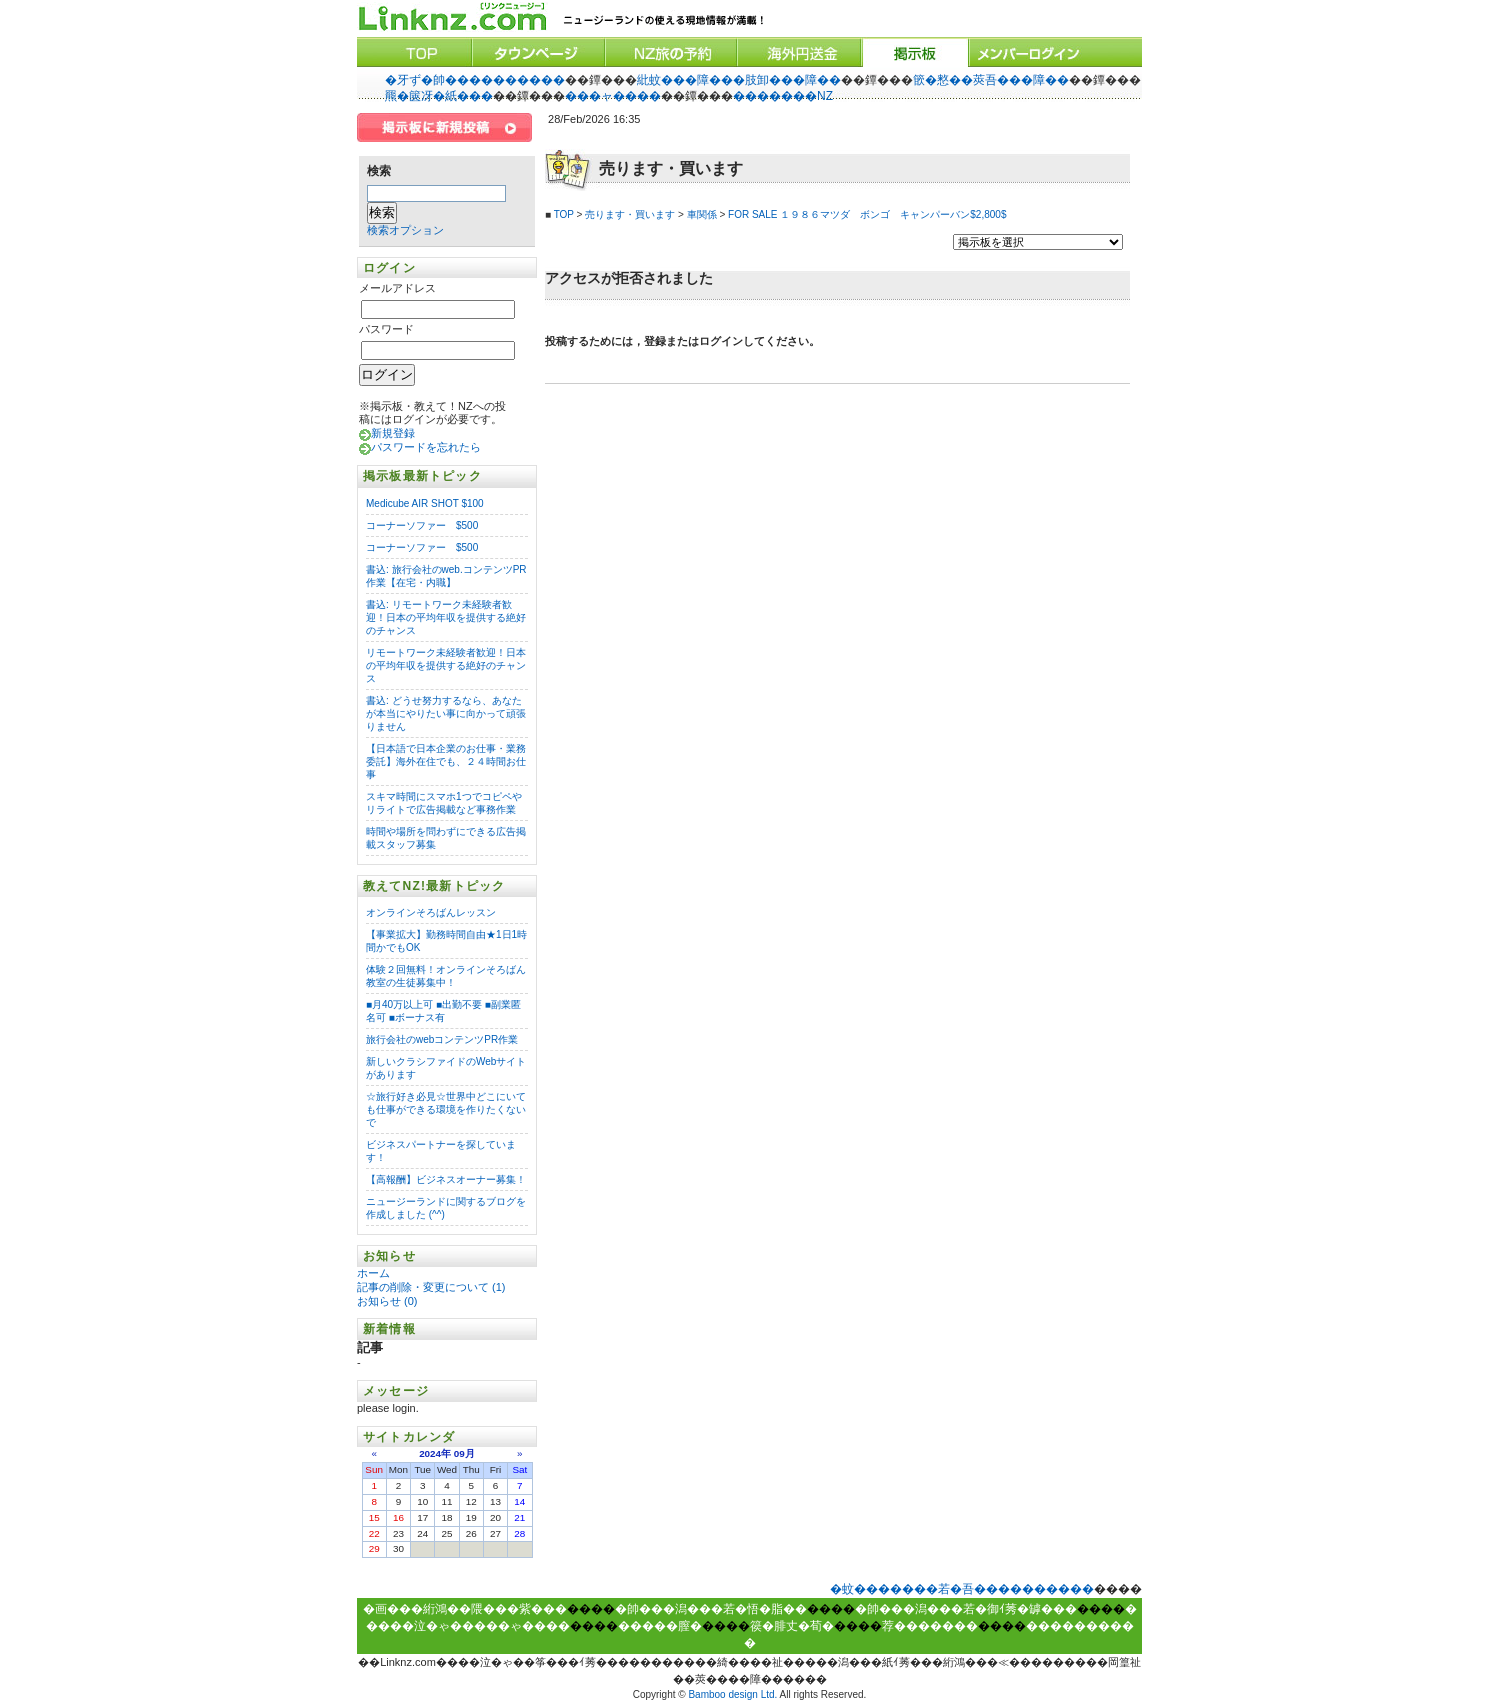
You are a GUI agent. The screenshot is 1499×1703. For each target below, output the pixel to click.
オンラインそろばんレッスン (431, 912)
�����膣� (660, 1626)
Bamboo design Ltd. (732, 1694)
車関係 (702, 214)
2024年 (435, 1453)
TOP (564, 214)
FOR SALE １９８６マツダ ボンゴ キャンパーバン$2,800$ (867, 214)
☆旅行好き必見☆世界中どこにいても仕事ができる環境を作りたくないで (446, 1109)
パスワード (386, 329)
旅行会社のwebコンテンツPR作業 (442, 1039)
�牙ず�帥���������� (475, 80)
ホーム (375, 1273)
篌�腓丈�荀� (792, 1626)
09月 (464, 1453)
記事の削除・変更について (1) (431, 1287)
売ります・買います (630, 214)
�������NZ (783, 96)
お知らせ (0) (387, 1301)
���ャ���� (613, 96)
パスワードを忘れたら (426, 447)
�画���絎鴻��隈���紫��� (465, 1609)
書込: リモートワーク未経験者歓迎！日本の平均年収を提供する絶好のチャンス (446, 617)
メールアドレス (397, 288)
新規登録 (393, 433)
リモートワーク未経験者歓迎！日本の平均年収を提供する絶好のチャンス (446, 665)
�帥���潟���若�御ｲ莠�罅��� (966, 1609)
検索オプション (405, 230)
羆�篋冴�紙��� (439, 96)
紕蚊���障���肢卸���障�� (739, 80)
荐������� (930, 1626)
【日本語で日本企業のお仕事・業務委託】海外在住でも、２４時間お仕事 (446, 761)
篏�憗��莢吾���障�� (991, 80)
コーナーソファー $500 (422, 525)
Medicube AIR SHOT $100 (425, 503)
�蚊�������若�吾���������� (962, 1589)
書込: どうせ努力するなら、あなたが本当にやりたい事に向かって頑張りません (446, 713)
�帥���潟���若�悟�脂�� (711, 1609)
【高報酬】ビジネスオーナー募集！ (446, 1179)
